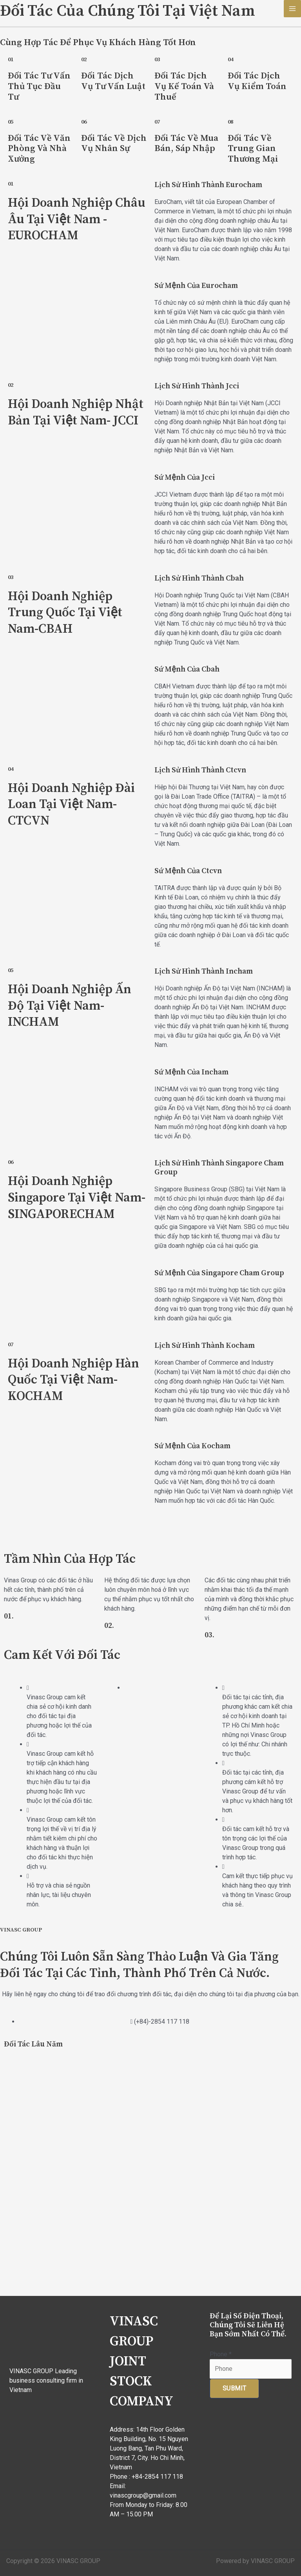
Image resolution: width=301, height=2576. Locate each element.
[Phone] (251, 2369)
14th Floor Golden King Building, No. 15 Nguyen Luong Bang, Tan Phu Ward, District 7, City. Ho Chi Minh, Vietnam (149, 2448)
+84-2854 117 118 (157, 2476)
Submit (234, 2388)
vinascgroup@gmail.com (143, 2495)
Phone (221, 2354)
